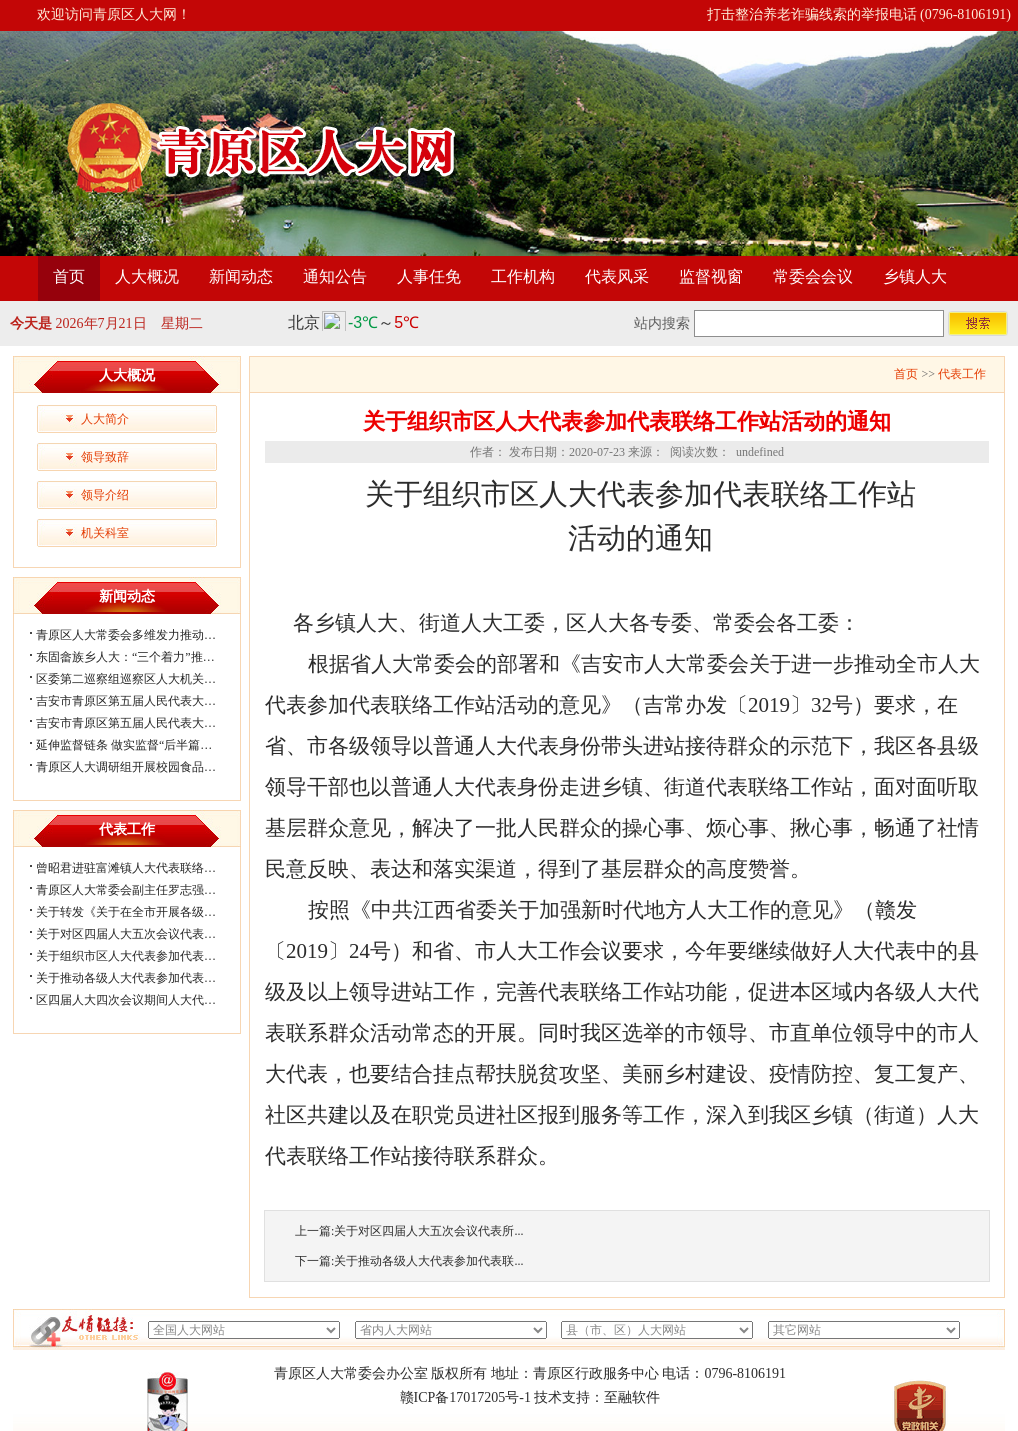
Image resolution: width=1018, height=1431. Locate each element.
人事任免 (429, 276)
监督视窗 (711, 276)
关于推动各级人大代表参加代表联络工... (142, 978)
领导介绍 (105, 495)
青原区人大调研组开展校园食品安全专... (142, 767)
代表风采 (617, 276)
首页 (69, 276)
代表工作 (962, 374)
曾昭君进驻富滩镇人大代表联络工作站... (142, 868)
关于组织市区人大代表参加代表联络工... (142, 956)
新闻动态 (241, 276)
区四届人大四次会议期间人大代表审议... (142, 1000)
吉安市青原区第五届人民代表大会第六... (142, 701)
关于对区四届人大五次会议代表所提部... (142, 934)
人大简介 (105, 419)
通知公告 (335, 276)
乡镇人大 (915, 276)
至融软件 (632, 1397)
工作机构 (523, 276)
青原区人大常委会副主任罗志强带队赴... (142, 890)
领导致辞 (105, 457)
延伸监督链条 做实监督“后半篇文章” (133, 745)
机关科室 (105, 533)
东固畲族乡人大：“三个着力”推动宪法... (142, 657)
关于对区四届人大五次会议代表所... (428, 1231)
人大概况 (147, 276)
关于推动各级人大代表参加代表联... (428, 1261)
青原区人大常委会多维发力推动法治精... (142, 635)
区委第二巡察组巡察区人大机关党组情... (142, 679)
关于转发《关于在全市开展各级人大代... (142, 912)
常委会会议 (813, 276)
